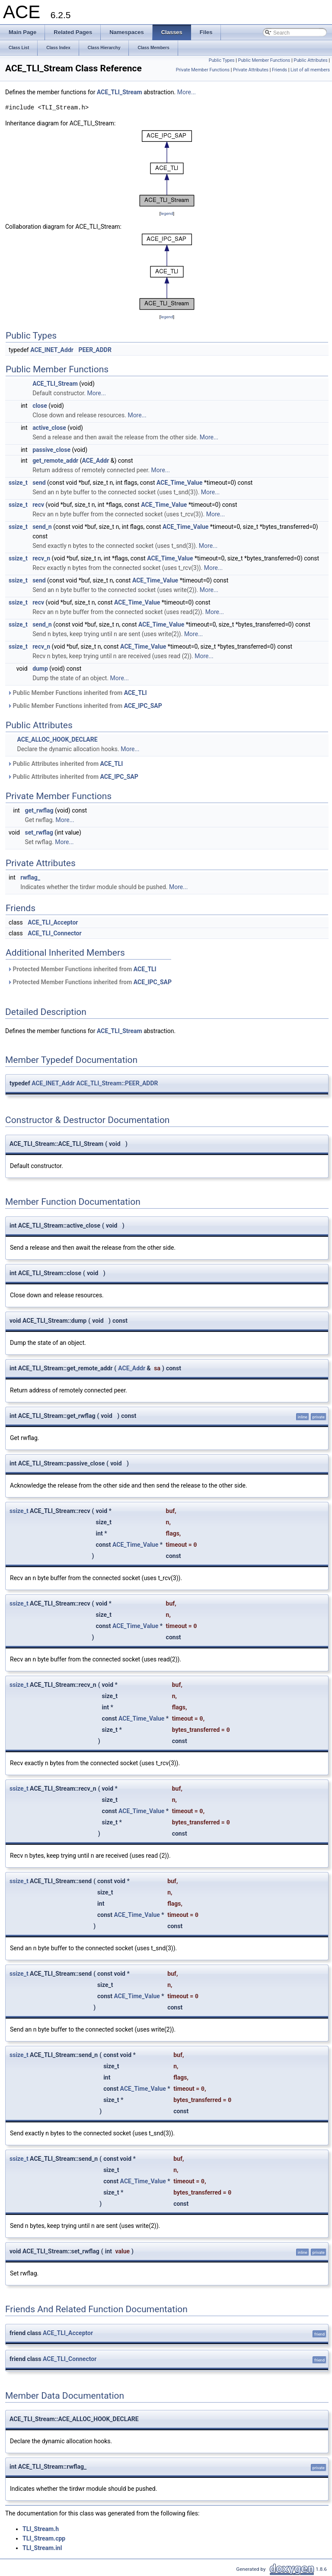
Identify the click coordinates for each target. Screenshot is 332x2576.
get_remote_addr (55, 460)
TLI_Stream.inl (42, 2547)
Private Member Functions (203, 70)
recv (38, 504)
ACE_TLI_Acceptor (53, 922)
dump (40, 668)
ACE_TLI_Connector (54, 933)
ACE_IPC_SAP (143, 705)
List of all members (310, 70)
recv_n (41, 558)
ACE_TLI (135, 692)
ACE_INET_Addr (51, 349)
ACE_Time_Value (179, 482)
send (38, 482)
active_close (49, 427)
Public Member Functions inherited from (77, 692)
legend (166, 213)
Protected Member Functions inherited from (81, 969)
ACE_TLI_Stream (119, 92)
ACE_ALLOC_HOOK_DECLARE (57, 739)
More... (186, 92)
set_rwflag (39, 832)
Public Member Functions (264, 60)
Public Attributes (311, 60)
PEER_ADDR (95, 349)
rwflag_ (30, 877)
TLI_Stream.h (40, 2528)
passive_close (51, 449)
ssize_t (18, 482)
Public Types (222, 60)
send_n (42, 526)
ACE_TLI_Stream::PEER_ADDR (117, 1083)
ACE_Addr (95, 460)
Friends (279, 70)
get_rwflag (39, 810)
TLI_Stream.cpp (43, 2538)
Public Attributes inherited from (65, 763)
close (39, 405)
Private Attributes (250, 70)
